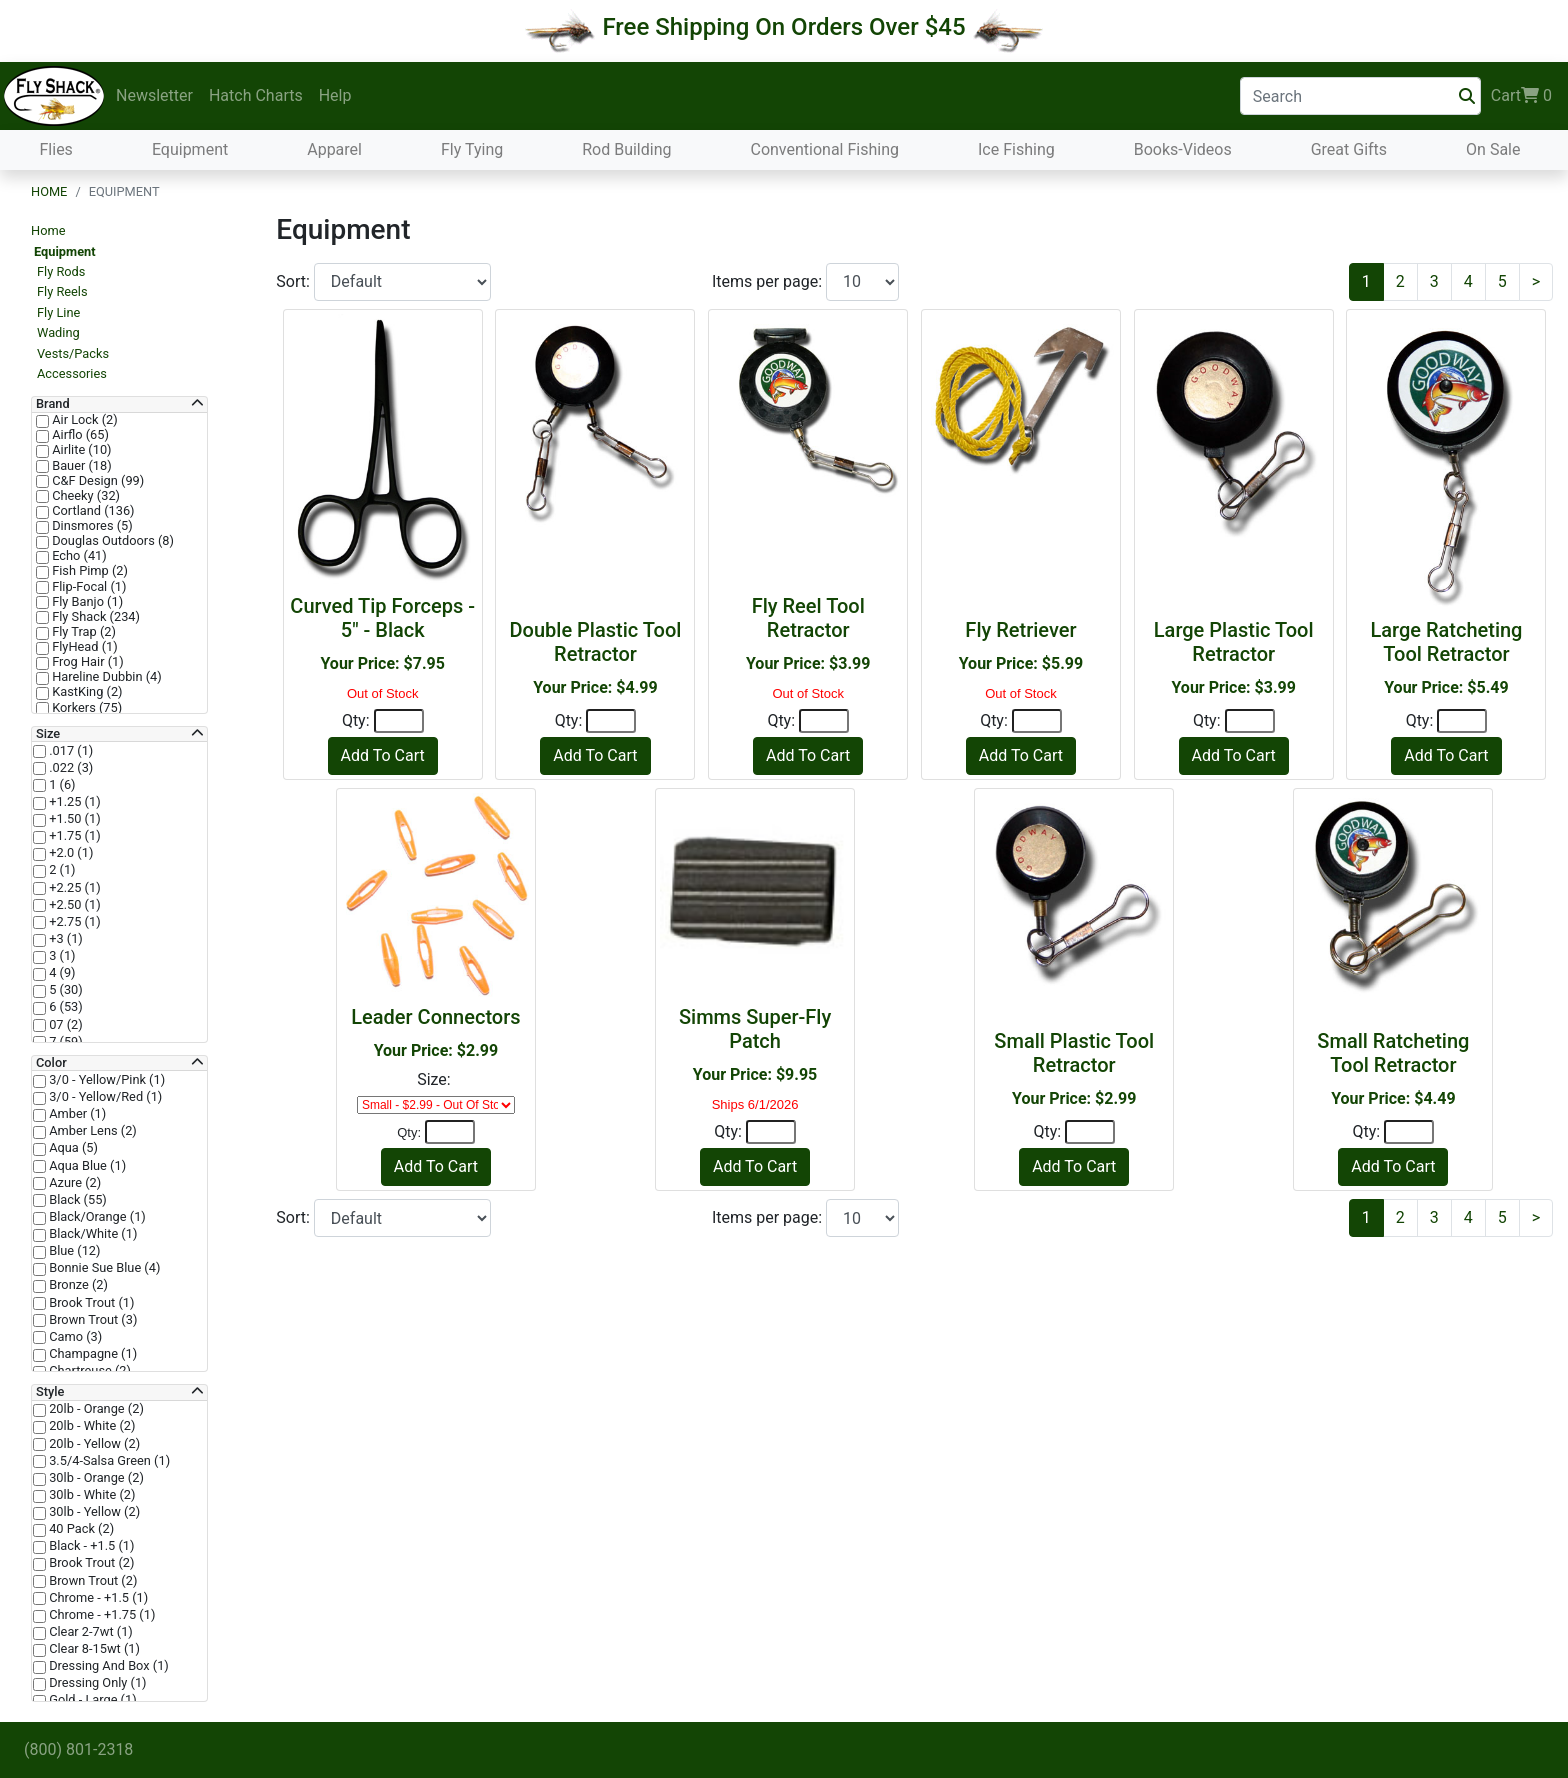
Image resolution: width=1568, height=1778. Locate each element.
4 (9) (61, 973)
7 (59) (64, 1042)
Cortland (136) (92, 511)
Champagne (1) (91, 1354)
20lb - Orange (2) (95, 1409)
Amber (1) (76, 1114)
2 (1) (61, 870)
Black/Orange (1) (96, 1217)
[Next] (1536, 282)
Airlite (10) (80, 450)
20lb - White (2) (90, 1426)
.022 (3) (69, 768)
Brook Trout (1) (90, 1303)
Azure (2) (73, 1183)
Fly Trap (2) (82, 632)
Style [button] (50, 1392)
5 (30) (64, 990)
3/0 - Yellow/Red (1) (104, 1097)
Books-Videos (1183, 149)
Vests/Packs (73, 353)
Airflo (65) (79, 435)
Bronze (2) (77, 1285)
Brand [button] (53, 404)
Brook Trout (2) (90, 1563)
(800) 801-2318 (78, 1749)
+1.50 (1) (73, 819)
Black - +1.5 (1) (90, 1546)
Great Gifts (1349, 149)
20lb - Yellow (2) (93, 1444)
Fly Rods (61, 271)
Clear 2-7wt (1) (89, 1632)
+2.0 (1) (69, 853)
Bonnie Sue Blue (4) (103, 1268)
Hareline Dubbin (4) (105, 677)
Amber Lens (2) (91, 1131)
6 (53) (64, 1007)
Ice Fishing (1016, 149)
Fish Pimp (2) (88, 571)
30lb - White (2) (90, 1495)
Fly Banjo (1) (86, 602)
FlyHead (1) (83, 647)
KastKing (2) (86, 692)
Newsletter (154, 95)
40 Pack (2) (80, 1529)
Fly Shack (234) (94, 617)
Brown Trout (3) (91, 1320)
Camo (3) (74, 1337)
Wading (58, 332)
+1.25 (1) (73, 802)
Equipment (190, 149)
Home (49, 191)
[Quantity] (399, 721)
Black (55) (76, 1200)
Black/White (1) (91, 1234)
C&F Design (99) (96, 481)
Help (335, 95)
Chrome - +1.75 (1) (100, 1615)
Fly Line (58, 312)
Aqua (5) (72, 1148)
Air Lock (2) (83, 420)
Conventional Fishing (824, 149)
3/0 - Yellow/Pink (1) (105, 1080)
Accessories (72, 373)
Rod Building (626, 149)
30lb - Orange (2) (95, 1478)
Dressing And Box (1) (107, 1666)
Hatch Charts (256, 95)
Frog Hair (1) (86, 662)
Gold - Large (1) (91, 1700)
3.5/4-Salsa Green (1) (108, 1461)
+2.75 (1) (73, 922)
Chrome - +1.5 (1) (97, 1598)
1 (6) (61, 785)
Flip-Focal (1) (87, 587)
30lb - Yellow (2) (93, 1512)
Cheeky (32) (84, 496)
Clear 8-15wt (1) (93, 1649)
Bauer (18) (80, 466)
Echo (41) (78, 556)
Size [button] (48, 734)
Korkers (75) (85, 708)
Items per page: (769, 281)
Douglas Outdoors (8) (111, 541)
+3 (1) (64, 939)
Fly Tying (472, 149)
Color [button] (51, 1063)
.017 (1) (69, 751)
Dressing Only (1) (96, 1683)
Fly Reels (62, 291)
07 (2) (64, 1025)
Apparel (334, 149)
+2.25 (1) (73, 888)
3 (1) (61, 956)
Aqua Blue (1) (86, 1166)
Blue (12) (73, 1251)
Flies (56, 149)
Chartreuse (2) (88, 1371)
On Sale (1493, 149)
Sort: (295, 281)
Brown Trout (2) (91, 1581)
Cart (1521, 96)
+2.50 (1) (73, 905)
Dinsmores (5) (91, 526)
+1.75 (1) (73, 836)
